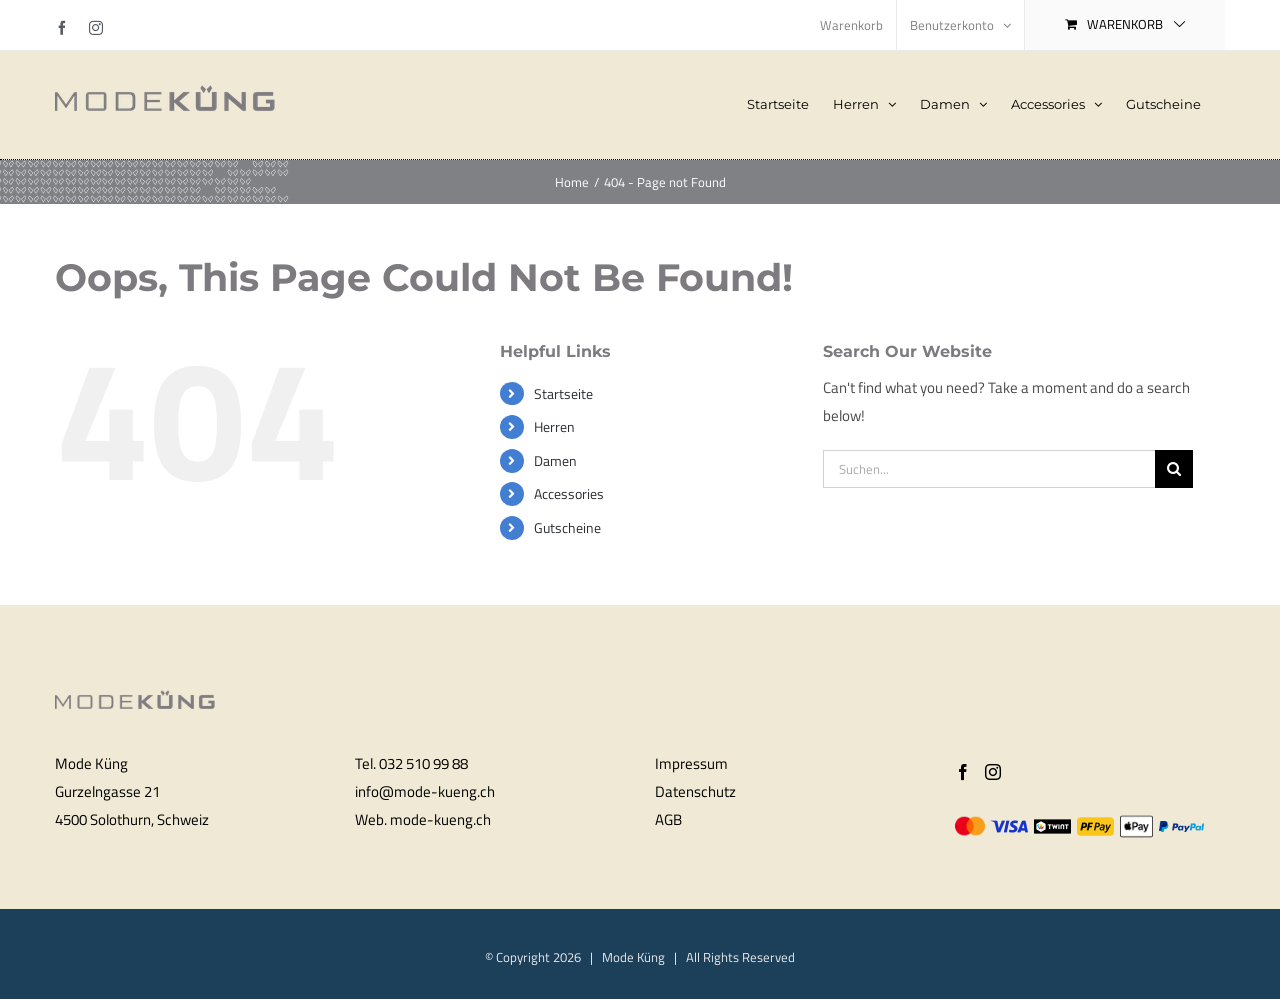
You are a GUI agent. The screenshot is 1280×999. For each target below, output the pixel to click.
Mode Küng (633, 957)
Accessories (569, 493)
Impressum (691, 763)
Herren (554, 426)
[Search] (1174, 469)
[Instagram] (993, 772)
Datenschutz (695, 791)
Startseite (563, 393)
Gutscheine (567, 527)
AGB (668, 819)
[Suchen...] (989, 469)
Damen (555, 460)
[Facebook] (963, 772)
